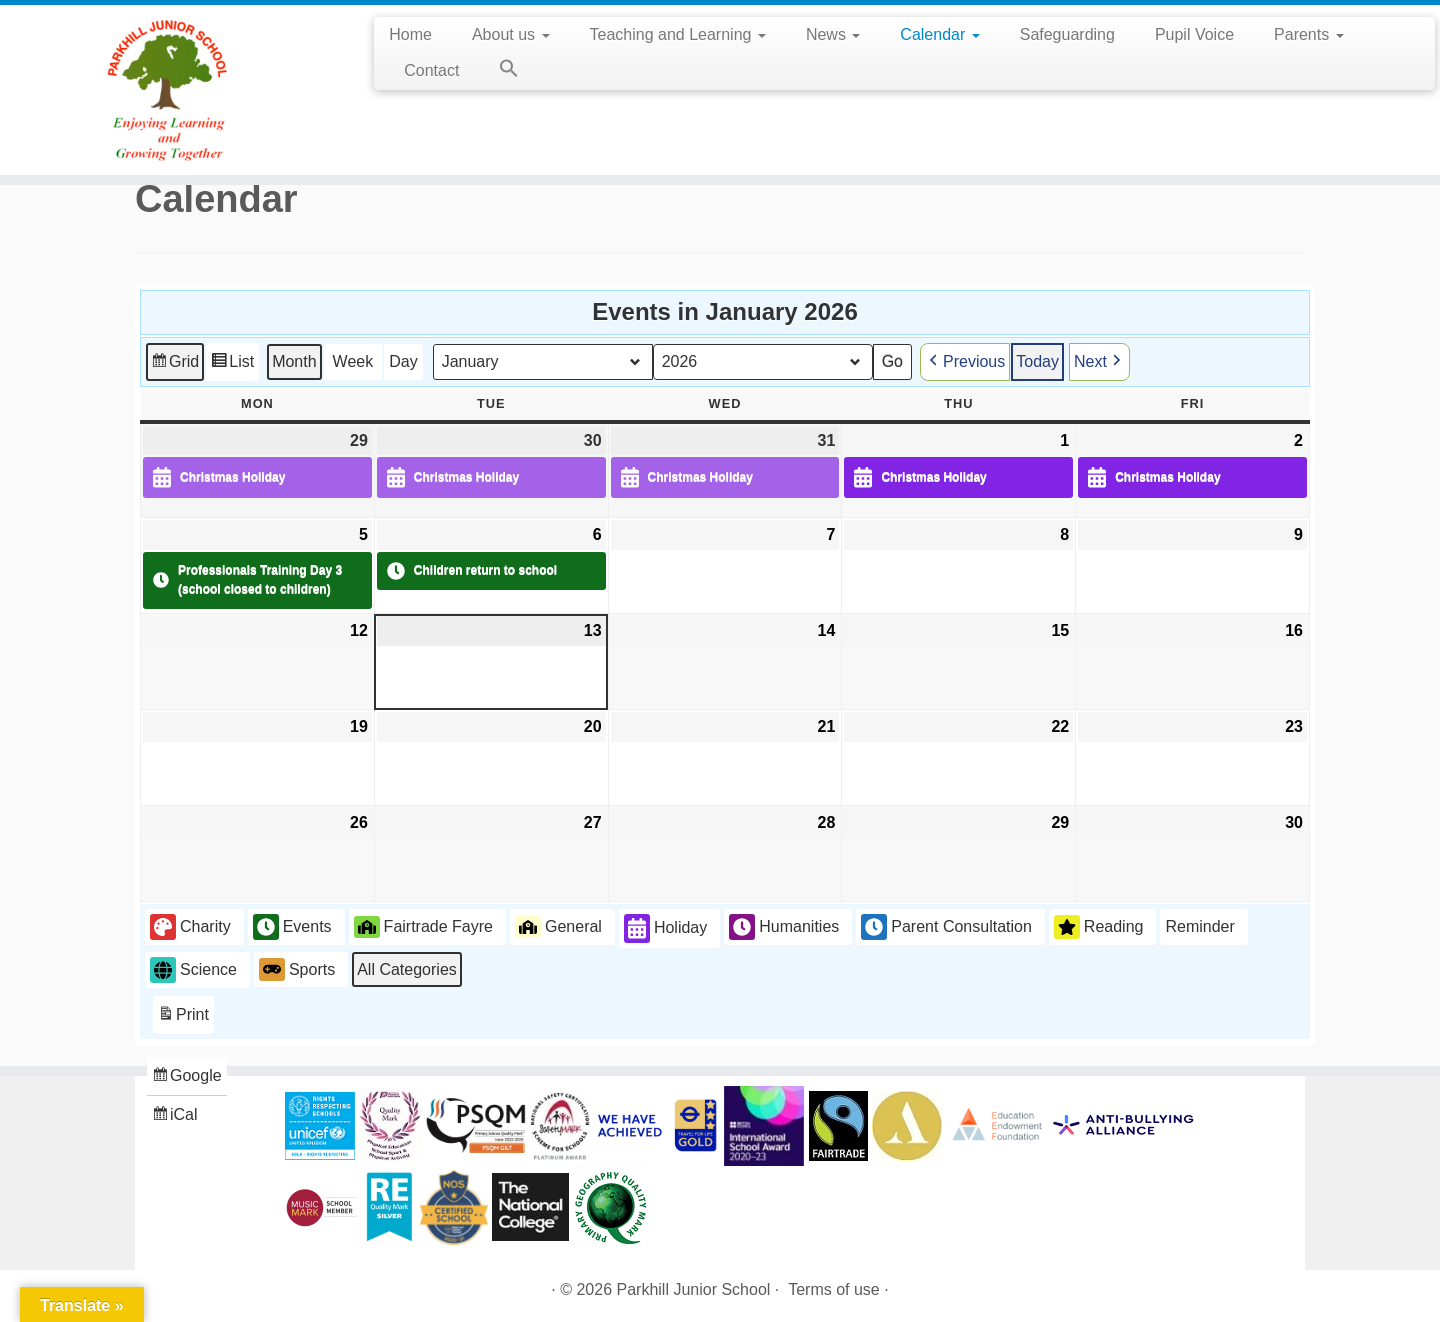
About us (511, 34)
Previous (965, 361)
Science (193, 969)
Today (1037, 360)
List (232, 363)
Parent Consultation (946, 927)
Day (403, 360)
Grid (174, 363)
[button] (499, 72)
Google (186, 1078)
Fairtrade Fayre (423, 926)
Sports (297, 969)
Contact (431, 70)
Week (353, 360)
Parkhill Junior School (694, 1289)
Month (294, 360)
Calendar (939, 34)
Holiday (665, 928)
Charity (190, 927)
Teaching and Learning (678, 34)
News (833, 34)
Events (292, 927)
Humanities (784, 927)
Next (1099, 361)
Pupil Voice (1194, 34)
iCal (177, 1117)
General (558, 926)
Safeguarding (1067, 34)
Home (410, 34)
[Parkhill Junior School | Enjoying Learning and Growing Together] (166, 90)
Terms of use (834, 1289)
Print (183, 1017)
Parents (1309, 34)
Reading (1099, 927)
